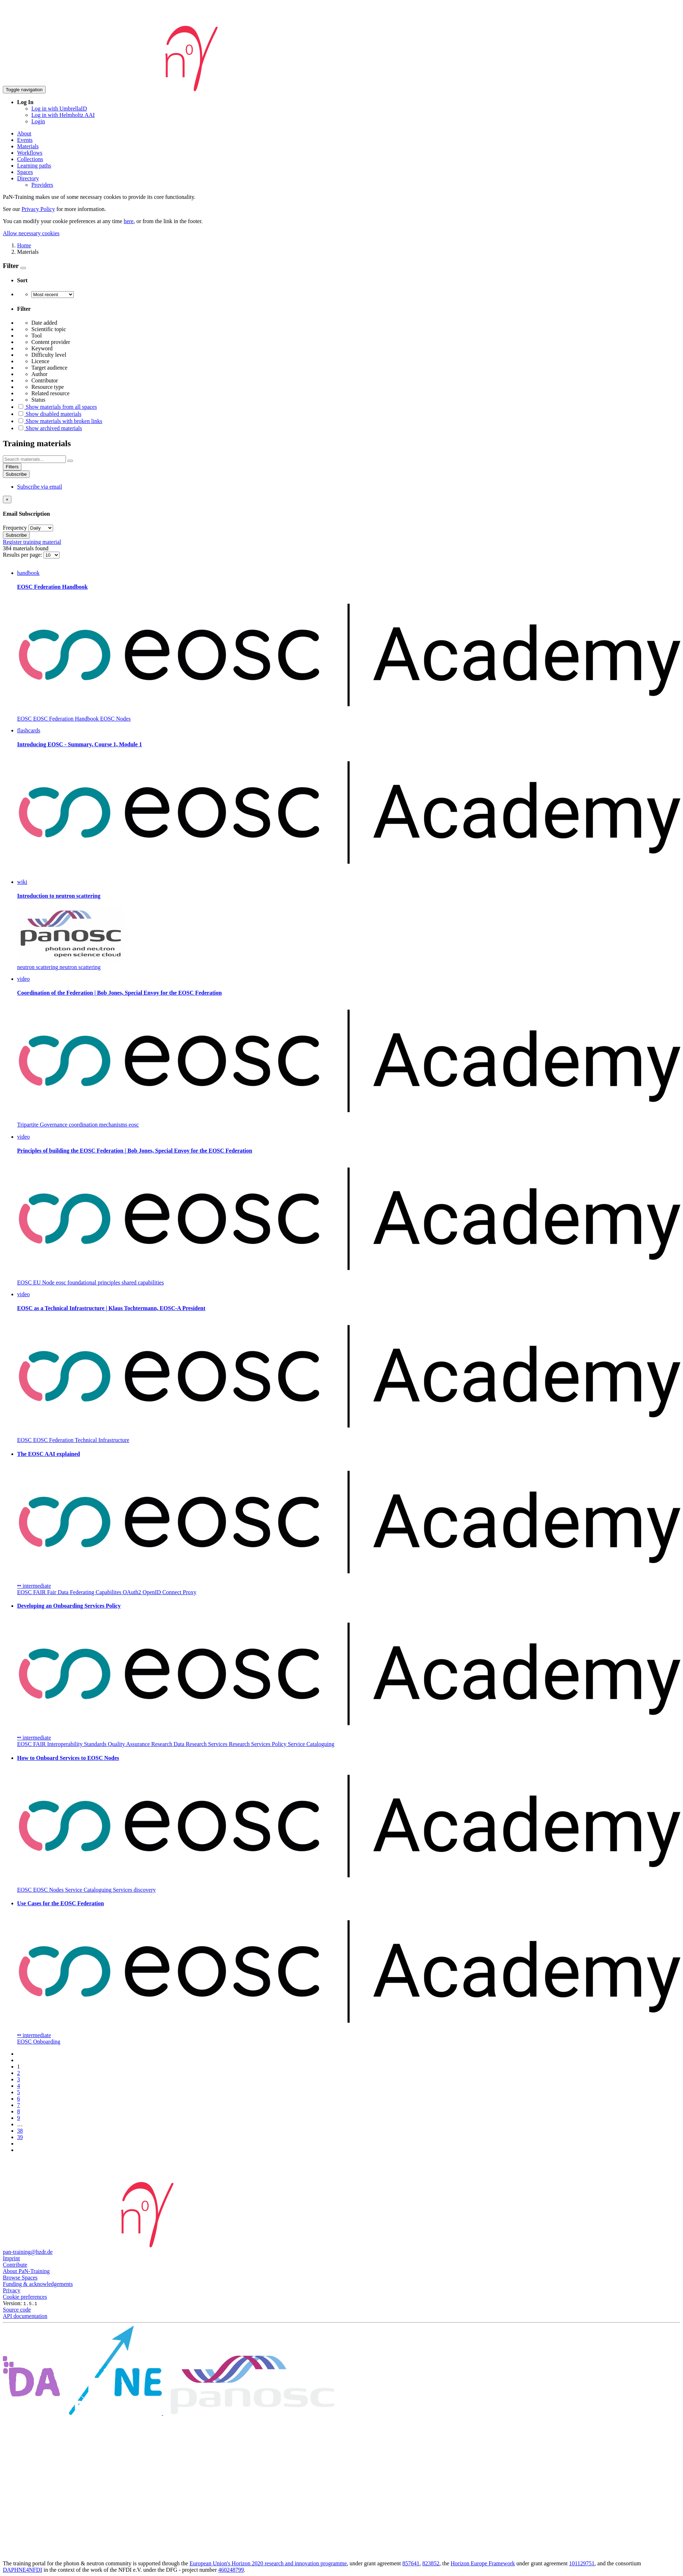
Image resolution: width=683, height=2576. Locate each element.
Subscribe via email (39, 487)
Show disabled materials (49, 414)
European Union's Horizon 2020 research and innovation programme (268, 2563)
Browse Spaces (20, 2277)
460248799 (231, 2570)
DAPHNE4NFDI (22, 2570)
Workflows (29, 153)
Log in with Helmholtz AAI (63, 115)
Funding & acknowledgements (38, 2284)
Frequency (15, 528)
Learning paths (34, 166)
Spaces (25, 172)
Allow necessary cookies (31, 233)
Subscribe (16, 474)
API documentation (25, 2316)
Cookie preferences (25, 2297)
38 (20, 2131)
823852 (430, 2563)
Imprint (11, 2258)
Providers (42, 185)
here (129, 221)
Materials (27, 146)
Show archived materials (49, 428)
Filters (12, 466)
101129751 (581, 2563)
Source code (17, 2310)
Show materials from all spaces (57, 407)
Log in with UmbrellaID (59, 108)
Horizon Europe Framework (483, 2563)
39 (20, 2137)
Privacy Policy (38, 209)
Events (25, 140)
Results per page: (23, 555)
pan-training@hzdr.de (28, 2252)
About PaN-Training (26, 2271)
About (24, 133)
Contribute (15, 2265)
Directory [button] (28, 178)
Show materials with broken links (59, 421)
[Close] (7, 499)
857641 (410, 2563)
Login (38, 121)
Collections (30, 159)
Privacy (11, 2290)
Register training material (32, 542)
